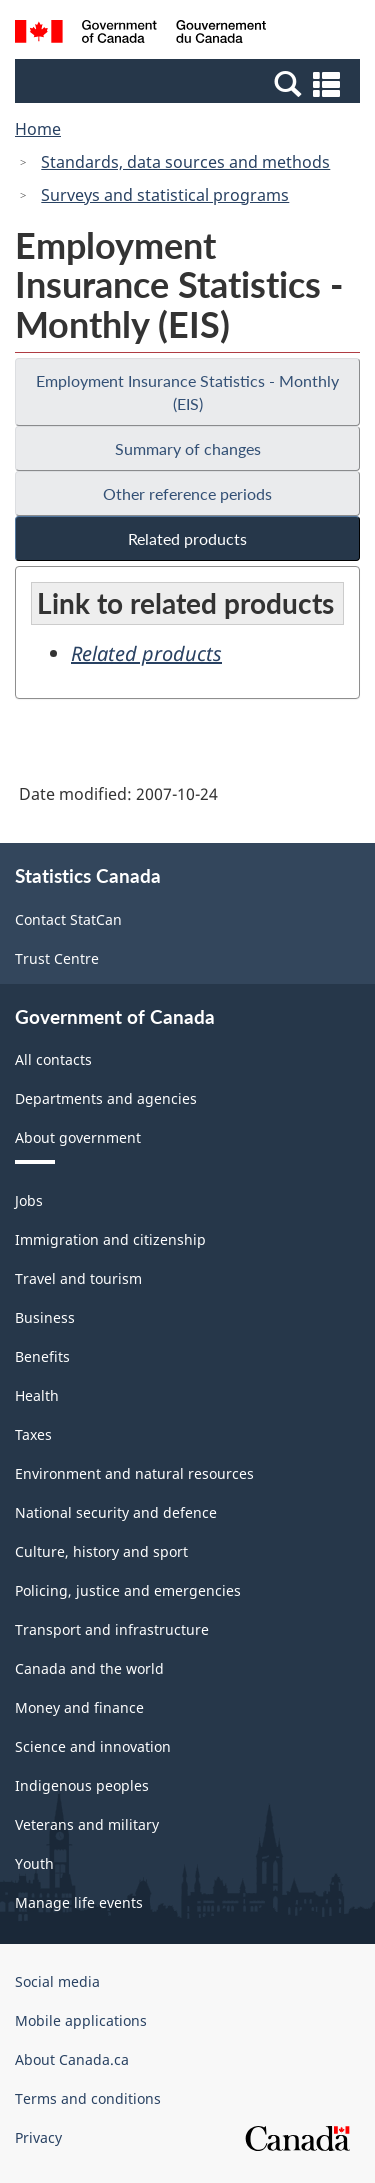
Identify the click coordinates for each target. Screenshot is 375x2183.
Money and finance (79, 1707)
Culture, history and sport (101, 1551)
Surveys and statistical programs (165, 195)
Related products (187, 538)
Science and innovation (93, 1746)
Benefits (42, 1356)
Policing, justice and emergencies (128, 1590)
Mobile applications (81, 2020)
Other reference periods (187, 493)
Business (45, 1317)
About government (78, 1137)
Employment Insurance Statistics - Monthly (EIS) (187, 392)
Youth (34, 1863)
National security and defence (116, 1512)
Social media (57, 1981)
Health (37, 1395)
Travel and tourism (78, 1278)
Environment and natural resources (134, 1473)
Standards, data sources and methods (185, 162)
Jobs (29, 1200)
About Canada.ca (72, 2059)
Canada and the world (89, 1668)
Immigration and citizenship (110, 1239)
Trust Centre (57, 958)
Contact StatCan (68, 919)
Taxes (33, 1434)
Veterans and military (87, 1824)
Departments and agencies (106, 1098)
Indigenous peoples (82, 1785)
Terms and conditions (88, 2098)
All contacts (53, 1059)
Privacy (38, 2137)
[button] (190, 83)
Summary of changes (188, 448)
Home (38, 129)
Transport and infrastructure (112, 1629)
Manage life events (79, 1902)
